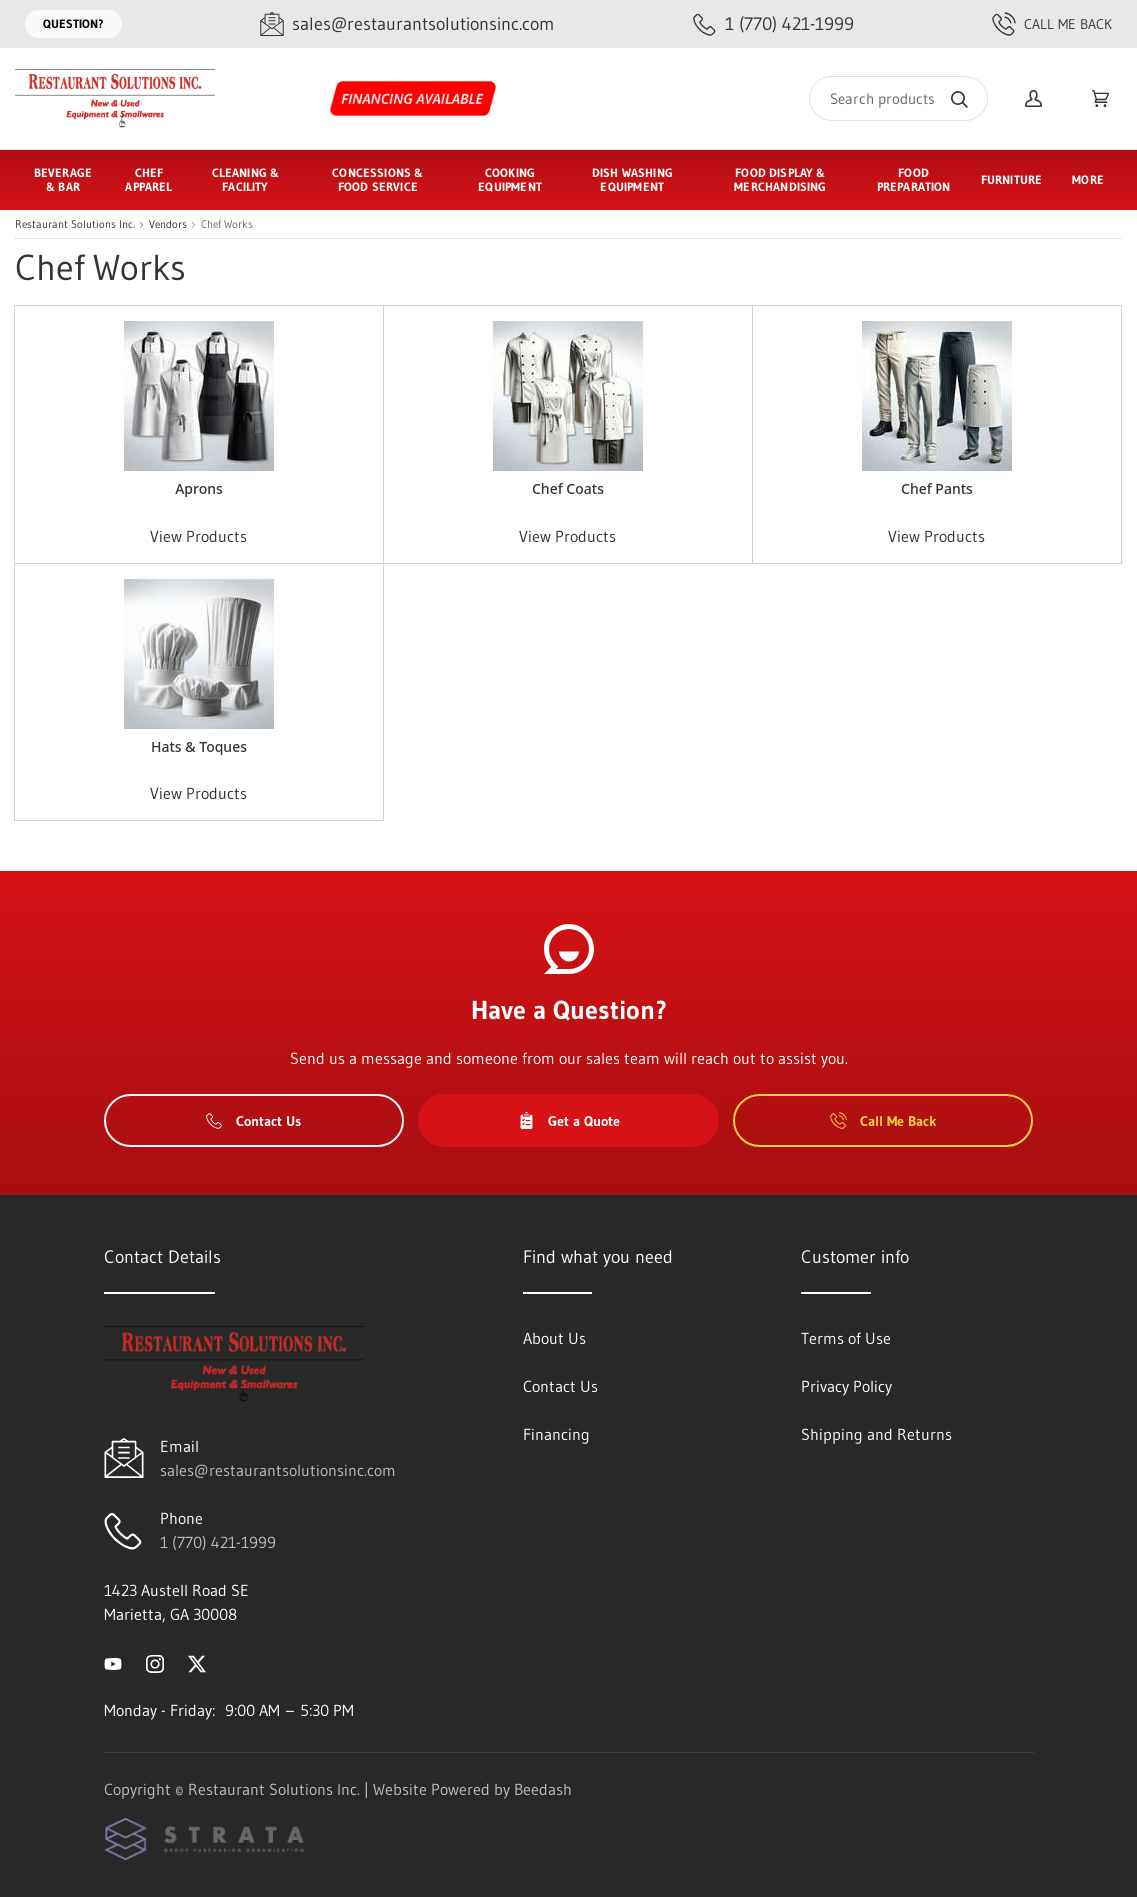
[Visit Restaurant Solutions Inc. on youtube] (113, 1662)
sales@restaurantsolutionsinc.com (278, 1470)
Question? (73, 23)
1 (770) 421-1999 (218, 1542)
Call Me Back (1052, 24)
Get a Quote (569, 1121)
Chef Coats (568, 488)
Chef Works (227, 224)
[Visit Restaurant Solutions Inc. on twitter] (197, 1662)
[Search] (898, 98)
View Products (198, 536)
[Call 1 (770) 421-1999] (773, 24)
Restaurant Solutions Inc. (75, 224)
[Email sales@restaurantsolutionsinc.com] (407, 24)
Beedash (543, 1789)
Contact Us (253, 1121)
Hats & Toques (199, 746)
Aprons (199, 488)
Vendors (168, 224)
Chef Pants (937, 488)
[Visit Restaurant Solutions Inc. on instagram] (155, 1662)
